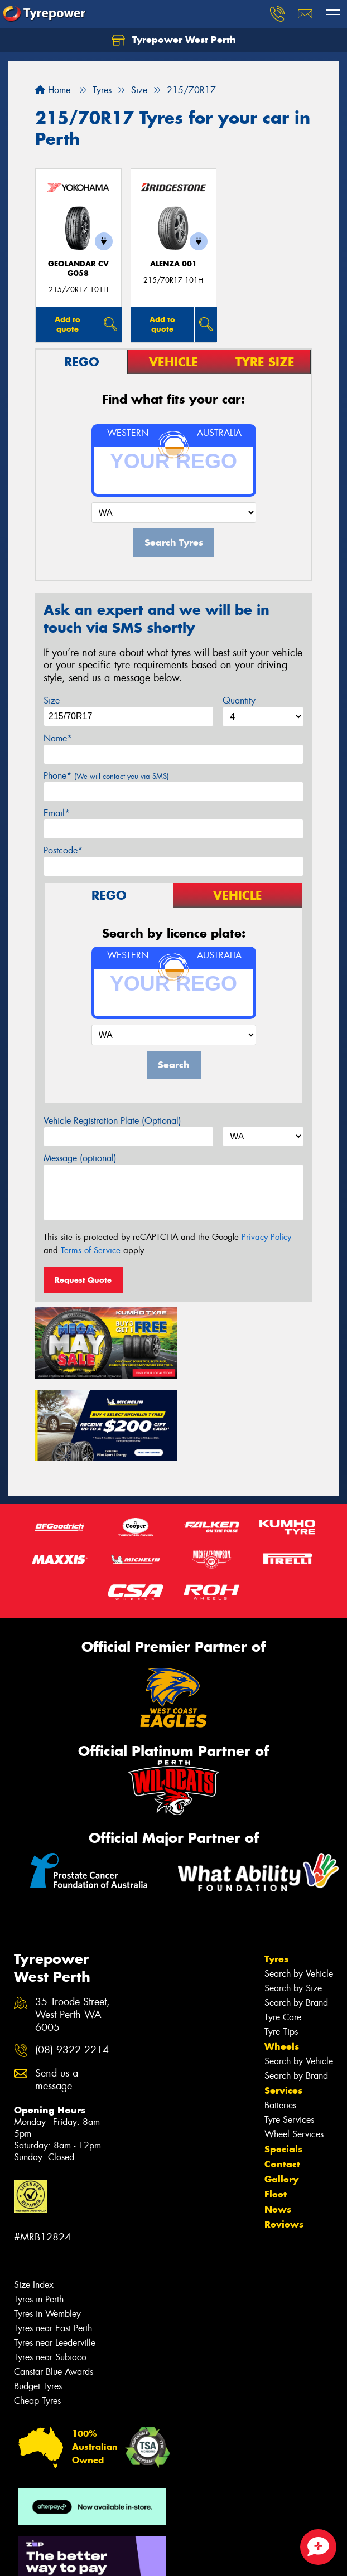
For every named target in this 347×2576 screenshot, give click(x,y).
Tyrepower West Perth (174, 40)
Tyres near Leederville (54, 2256)
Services (283, 2004)
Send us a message (56, 1993)
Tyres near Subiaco (50, 2271)
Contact (282, 2078)
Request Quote (83, 1280)
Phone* (106, 776)
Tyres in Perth (39, 2213)
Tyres (276, 1872)
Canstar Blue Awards (53, 2285)
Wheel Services (294, 2048)
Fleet (275, 2108)
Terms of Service (91, 1250)
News (277, 2123)
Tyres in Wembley (47, 2227)
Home (52, 90)
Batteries (280, 2019)
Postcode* (63, 850)
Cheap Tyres (37, 2314)
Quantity (239, 700)
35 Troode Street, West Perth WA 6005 (72, 1928)
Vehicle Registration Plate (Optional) (112, 1121)
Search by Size (293, 1902)
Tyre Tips (281, 1945)
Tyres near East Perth (53, 2242)
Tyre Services (289, 2033)
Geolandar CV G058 (78, 268)
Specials (283, 2062)
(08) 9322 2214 (72, 1963)
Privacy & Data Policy (79, 2548)
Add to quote (67, 324)
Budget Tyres (38, 2300)
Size (52, 700)
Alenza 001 (173, 264)
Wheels (281, 1960)
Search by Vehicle (298, 1887)
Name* (58, 738)
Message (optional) (80, 1158)
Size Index (34, 2198)
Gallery (281, 2093)
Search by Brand (296, 1916)
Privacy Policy (266, 1237)
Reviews (283, 2138)
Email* (57, 813)
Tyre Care (282, 1931)
